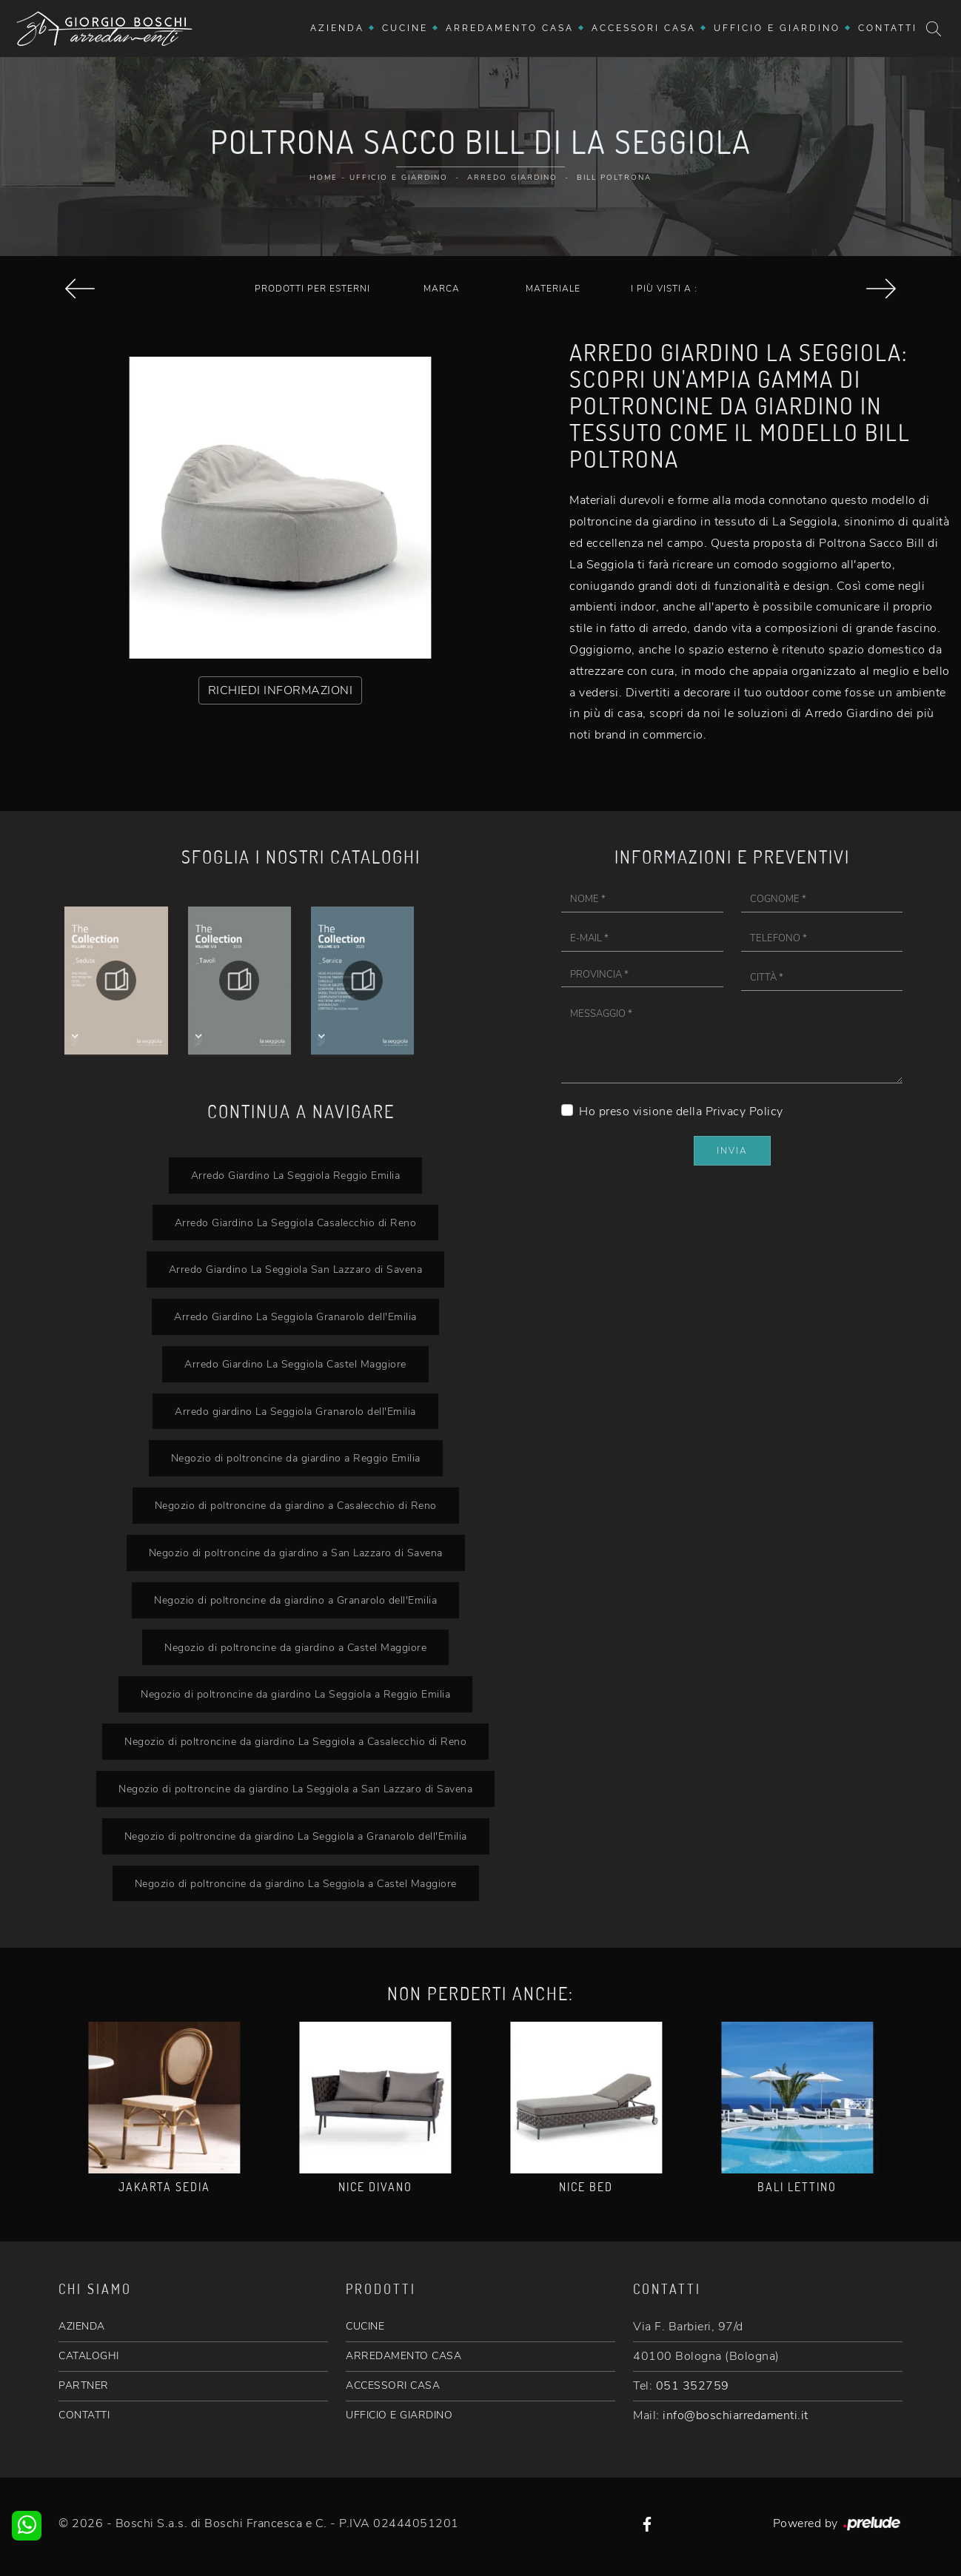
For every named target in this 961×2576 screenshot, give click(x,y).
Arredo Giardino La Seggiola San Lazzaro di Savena (296, 1269)
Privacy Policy (744, 1111)
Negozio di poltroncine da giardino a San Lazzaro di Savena (296, 1552)
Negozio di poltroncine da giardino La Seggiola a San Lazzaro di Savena (295, 1788)
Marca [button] (441, 289)
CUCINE (365, 2326)
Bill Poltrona (614, 177)
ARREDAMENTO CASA (403, 2356)
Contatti (887, 28)
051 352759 (692, 2386)
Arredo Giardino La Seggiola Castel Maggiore (295, 1363)
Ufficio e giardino (777, 28)
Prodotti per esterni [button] (312, 289)
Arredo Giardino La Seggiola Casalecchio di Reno (296, 1222)
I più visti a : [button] (664, 289)
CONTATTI (84, 2415)
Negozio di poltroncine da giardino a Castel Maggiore (295, 1647)
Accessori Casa (644, 28)
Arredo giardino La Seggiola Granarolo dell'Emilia (295, 1411)
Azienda (337, 28)
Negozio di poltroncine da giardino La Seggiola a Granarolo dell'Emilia (295, 1836)
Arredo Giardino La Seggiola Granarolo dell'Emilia (295, 1316)
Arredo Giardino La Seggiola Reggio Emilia (296, 1175)
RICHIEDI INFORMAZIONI (280, 690)
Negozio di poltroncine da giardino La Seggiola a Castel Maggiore (296, 1883)
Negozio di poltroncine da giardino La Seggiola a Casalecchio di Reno (295, 1741)
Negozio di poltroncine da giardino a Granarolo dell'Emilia (295, 1600)
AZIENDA (81, 2326)
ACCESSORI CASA (393, 2385)
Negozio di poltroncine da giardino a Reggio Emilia (296, 1457)
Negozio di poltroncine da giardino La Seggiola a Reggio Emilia (295, 1693)
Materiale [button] (553, 289)
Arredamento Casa (510, 28)
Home (323, 177)
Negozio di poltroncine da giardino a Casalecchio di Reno (296, 1505)
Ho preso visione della (681, 1111)
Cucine (405, 28)
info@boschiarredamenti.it (735, 2415)
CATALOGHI (88, 2356)
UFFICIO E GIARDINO (399, 2415)
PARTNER (83, 2385)
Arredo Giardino (512, 177)
